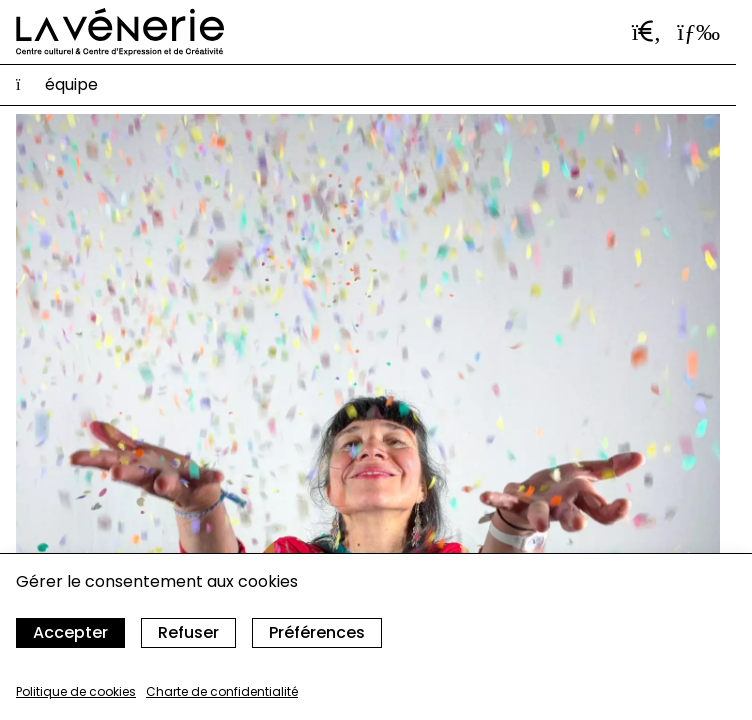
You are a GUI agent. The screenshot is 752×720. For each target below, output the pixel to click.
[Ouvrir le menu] (698, 32)
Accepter (70, 632)
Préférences (317, 632)
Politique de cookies (76, 691)
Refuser (188, 632)
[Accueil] (120, 32)
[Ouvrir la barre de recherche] (647, 32)
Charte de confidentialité (222, 691)
